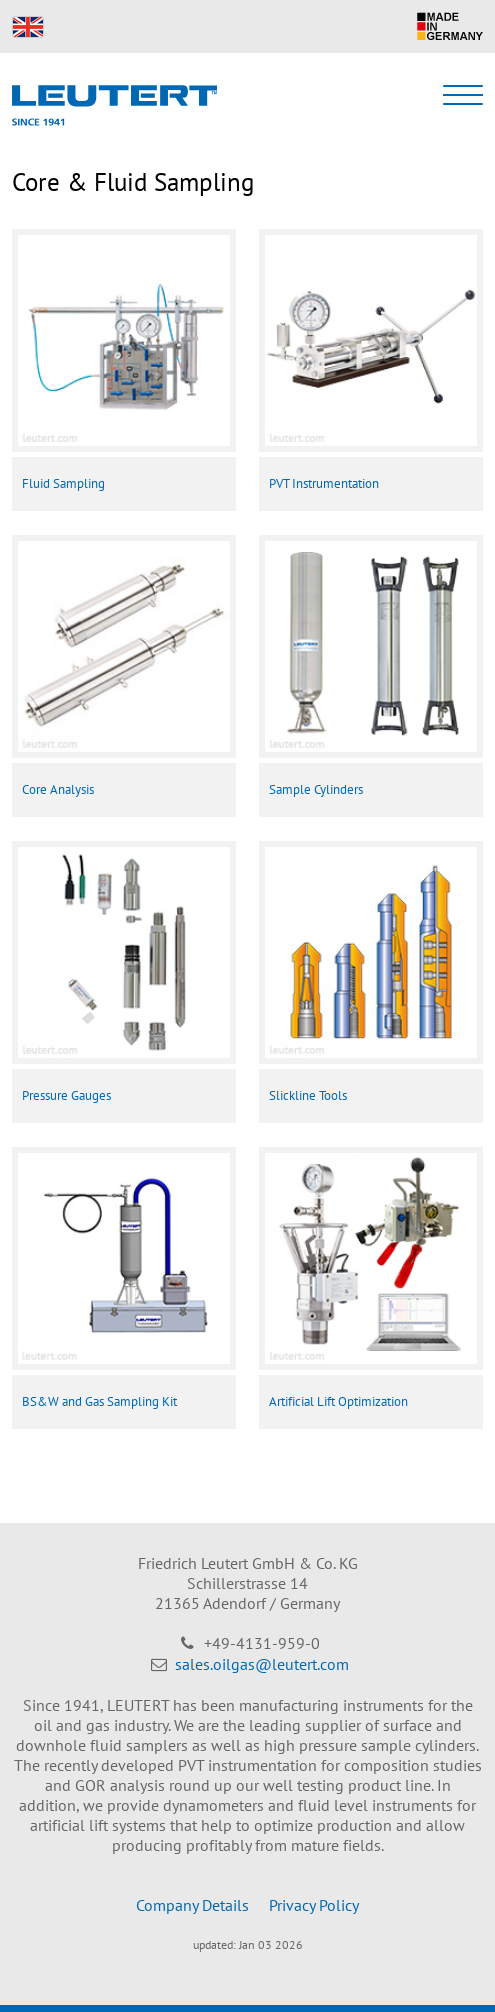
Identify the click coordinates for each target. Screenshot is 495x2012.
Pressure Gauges (66, 1095)
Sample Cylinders (316, 789)
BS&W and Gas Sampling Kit (99, 1401)
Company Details (192, 1905)
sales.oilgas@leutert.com (262, 1664)
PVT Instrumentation (324, 483)
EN (28, 27)
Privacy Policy (314, 1905)
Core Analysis (58, 789)
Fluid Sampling (63, 483)
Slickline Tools (308, 1095)
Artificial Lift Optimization (338, 1401)
